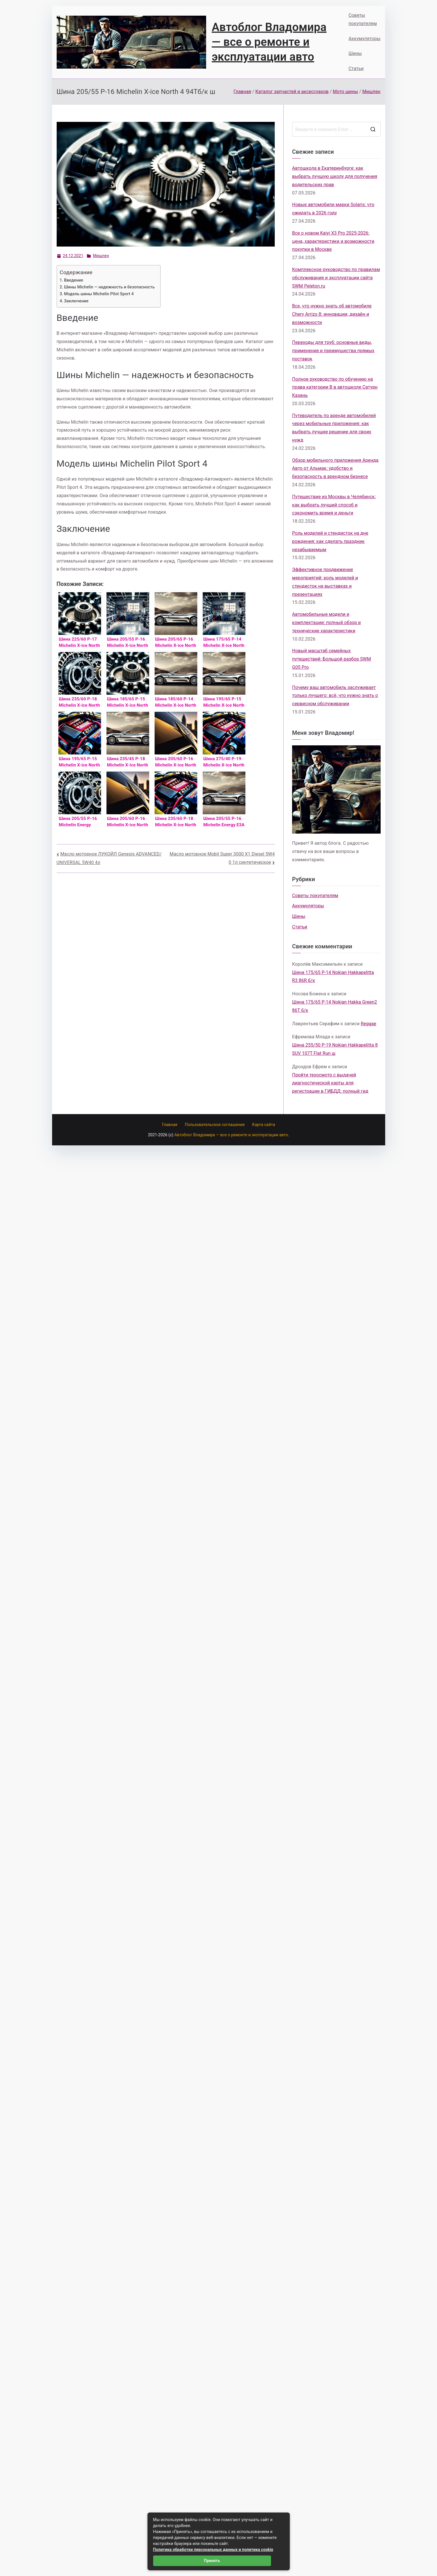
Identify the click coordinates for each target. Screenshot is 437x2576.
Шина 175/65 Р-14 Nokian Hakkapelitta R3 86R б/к (333, 976)
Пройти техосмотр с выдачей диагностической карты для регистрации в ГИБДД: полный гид (330, 1083)
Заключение (76, 301)
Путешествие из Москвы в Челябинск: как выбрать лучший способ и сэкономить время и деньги (334, 505)
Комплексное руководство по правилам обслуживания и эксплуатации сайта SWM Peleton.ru (336, 278)
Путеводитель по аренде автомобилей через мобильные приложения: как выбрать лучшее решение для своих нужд (334, 428)
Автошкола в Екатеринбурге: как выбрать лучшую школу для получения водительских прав (334, 176)
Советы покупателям (362, 19)
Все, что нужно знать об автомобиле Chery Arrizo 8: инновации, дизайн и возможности (332, 314)
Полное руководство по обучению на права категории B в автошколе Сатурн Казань (334, 387)
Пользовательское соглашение (215, 1124)
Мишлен (101, 255)
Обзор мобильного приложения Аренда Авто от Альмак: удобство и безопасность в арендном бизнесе (335, 468)
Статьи (356, 68)
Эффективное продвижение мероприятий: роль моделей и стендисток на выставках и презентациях (325, 582)
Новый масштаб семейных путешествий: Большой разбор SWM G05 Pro (331, 659)
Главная (169, 1124)
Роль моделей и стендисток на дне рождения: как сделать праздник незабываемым (330, 541)
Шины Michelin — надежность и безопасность (109, 287)
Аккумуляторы (364, 38)
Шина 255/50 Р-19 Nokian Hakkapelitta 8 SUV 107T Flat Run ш (335, 1049)
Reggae (368, 1023)
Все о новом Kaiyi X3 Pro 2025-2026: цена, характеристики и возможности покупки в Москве (333, 241)
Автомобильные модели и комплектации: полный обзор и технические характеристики (326, 622)
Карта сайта (263, 1124)
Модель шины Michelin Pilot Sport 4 (99, 294)
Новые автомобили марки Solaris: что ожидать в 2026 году (333, 209)
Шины (355, 53)
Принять (212, 2560)
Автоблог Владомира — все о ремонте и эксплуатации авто (269, 41)
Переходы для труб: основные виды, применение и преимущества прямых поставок (333, 351)
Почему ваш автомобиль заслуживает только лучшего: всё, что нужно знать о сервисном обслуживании (335, 696)
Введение (73, 280)
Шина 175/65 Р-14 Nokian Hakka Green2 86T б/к (334, 1006)
